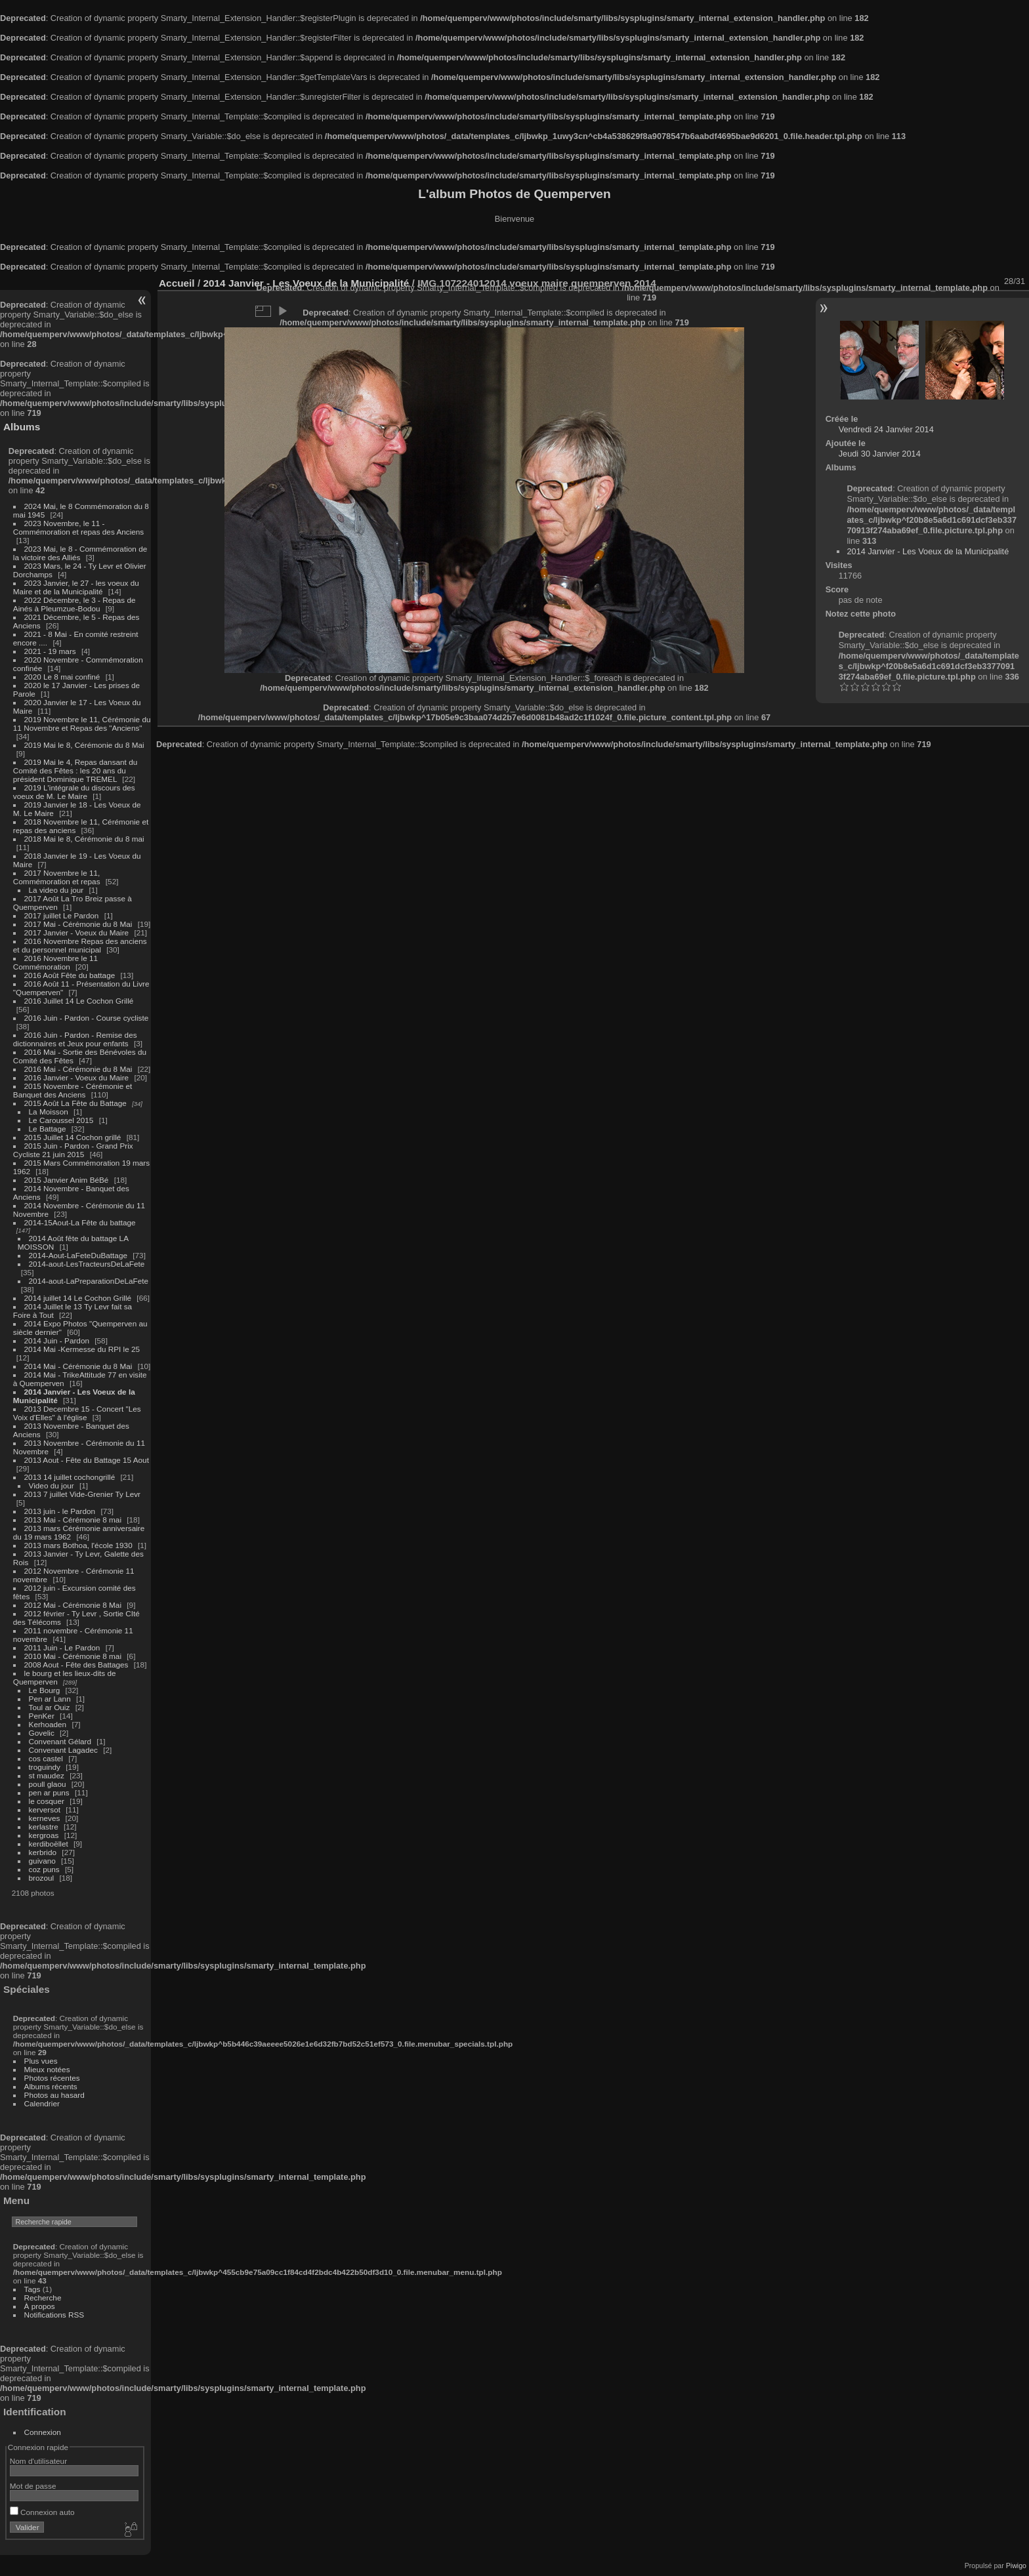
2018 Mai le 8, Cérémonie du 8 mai (84, 838)
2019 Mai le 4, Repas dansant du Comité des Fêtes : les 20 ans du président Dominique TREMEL (75, 770)
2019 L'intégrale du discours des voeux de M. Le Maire (74, 791)
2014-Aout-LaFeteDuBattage (78, 1255)
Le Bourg (44, 1690)
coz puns (44, 1869)
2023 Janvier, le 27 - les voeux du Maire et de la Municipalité (76, 587)
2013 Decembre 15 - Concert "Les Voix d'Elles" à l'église (77, 1412)
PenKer (41, 1715)
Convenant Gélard (60, 1741)
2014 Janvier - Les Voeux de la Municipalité (928, 551)
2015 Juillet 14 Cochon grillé (72, 1137)
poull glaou (47, 1784)
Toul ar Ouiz (49, 1707)
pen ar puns (49, 1792)
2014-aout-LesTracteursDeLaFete (87, 1263)
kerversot (44, 1809)
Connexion (42, 2432)
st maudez (46, 1775)
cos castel (46, 1758)
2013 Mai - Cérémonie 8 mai (72, 1519)
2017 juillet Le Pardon (61, 915)
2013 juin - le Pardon (60, 1511)
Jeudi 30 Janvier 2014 (880, 454)
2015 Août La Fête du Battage (75, 1103)
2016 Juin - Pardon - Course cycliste (86, 1017)
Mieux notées (47, 2069)
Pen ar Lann (50, 1698)
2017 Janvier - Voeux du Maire (76, 932)
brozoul (41, 1877)
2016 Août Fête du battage (70, 975)
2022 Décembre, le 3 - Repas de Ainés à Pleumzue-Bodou (74, 604)
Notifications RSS (54, 2314)
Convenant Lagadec (63, 1750)
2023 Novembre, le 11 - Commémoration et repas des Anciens (78, 527)
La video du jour (56, 890)
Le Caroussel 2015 (61, 1120)
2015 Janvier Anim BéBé (66, 1180)
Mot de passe (33, 2486)
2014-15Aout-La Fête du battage (80, 1222)
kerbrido (43, 1852)
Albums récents (50, 2086)
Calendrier (42, 2103)
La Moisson (48, 1111)
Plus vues (41, 2060)
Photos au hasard (54, 2095)
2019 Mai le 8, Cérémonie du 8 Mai (84, 745)
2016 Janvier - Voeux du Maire (76, 1077)
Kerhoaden (48, 1724)
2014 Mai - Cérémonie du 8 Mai (78, 1366)
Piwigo (1016, 2565)
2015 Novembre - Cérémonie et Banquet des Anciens (73, 1090)
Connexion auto (42, 2512)
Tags (32, 2289)
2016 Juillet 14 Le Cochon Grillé (79, 1000)
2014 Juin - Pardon (56, 1340)
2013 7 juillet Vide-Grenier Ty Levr (82, 1494)
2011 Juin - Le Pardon (62, 1647)
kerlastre (43, 1826)
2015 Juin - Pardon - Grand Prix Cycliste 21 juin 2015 (73, 1149)
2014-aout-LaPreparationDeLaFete (89, 1281)
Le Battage (47, 1128)
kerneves (44, 1818)
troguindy (44, 1767)
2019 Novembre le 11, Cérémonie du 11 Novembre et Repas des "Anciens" (82, 723)
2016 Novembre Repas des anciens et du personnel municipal (80, 945)
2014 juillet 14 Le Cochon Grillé (78, 1298)
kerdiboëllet (48, 1843)
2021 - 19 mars (50, 651)
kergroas (44, 1835)
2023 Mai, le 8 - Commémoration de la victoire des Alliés (80, 553)
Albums (21, 426)
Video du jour (51, 1485)
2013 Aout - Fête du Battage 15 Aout (86, 1460)
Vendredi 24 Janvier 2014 (886, 429)
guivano (42, 1860)
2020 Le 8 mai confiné (62, 676)
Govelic (41, 1732)
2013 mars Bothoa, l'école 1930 (78, 1545)
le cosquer (46, 1801)
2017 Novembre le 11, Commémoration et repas (56, 877)
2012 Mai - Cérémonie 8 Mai (72, 1605)
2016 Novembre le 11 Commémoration (55, 962)
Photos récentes (52, 2078)
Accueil (177, 283)
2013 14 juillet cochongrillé (70, 1477)
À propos (39, 2306)
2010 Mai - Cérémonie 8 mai (72, 1656)
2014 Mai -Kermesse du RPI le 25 (82, 1349)
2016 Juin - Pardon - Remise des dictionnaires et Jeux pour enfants (75, 1039)
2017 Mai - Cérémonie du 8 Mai (78, 924)
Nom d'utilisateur (38, 2461)
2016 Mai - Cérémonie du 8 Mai (78, 1069)
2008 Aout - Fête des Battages (76, 1664)
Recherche (43, 2297)
